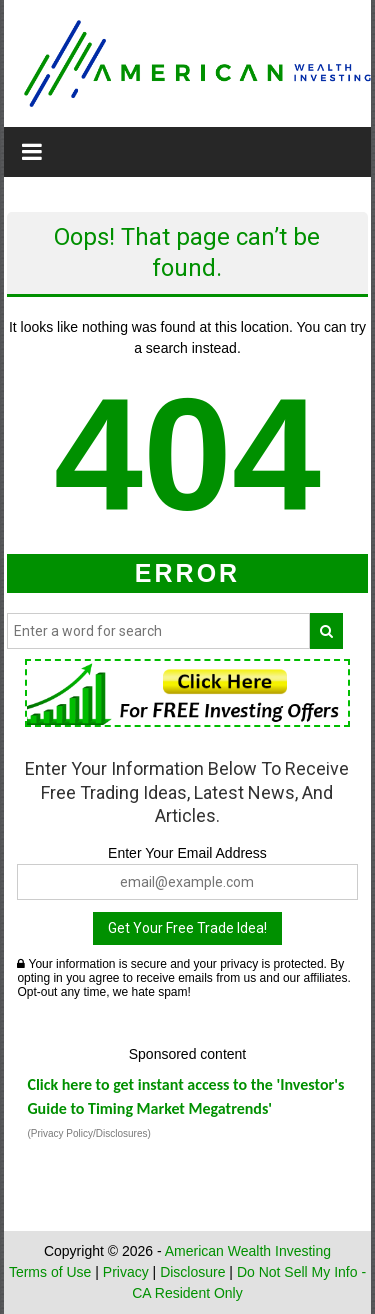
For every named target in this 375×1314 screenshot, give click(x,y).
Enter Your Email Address (187, 853)
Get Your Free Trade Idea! (187, 928)
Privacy (126, 1272)
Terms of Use (50, 1272)
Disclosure (192, 1272)
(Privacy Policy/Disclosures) (88, 1133)
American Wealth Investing (248, 1251)
